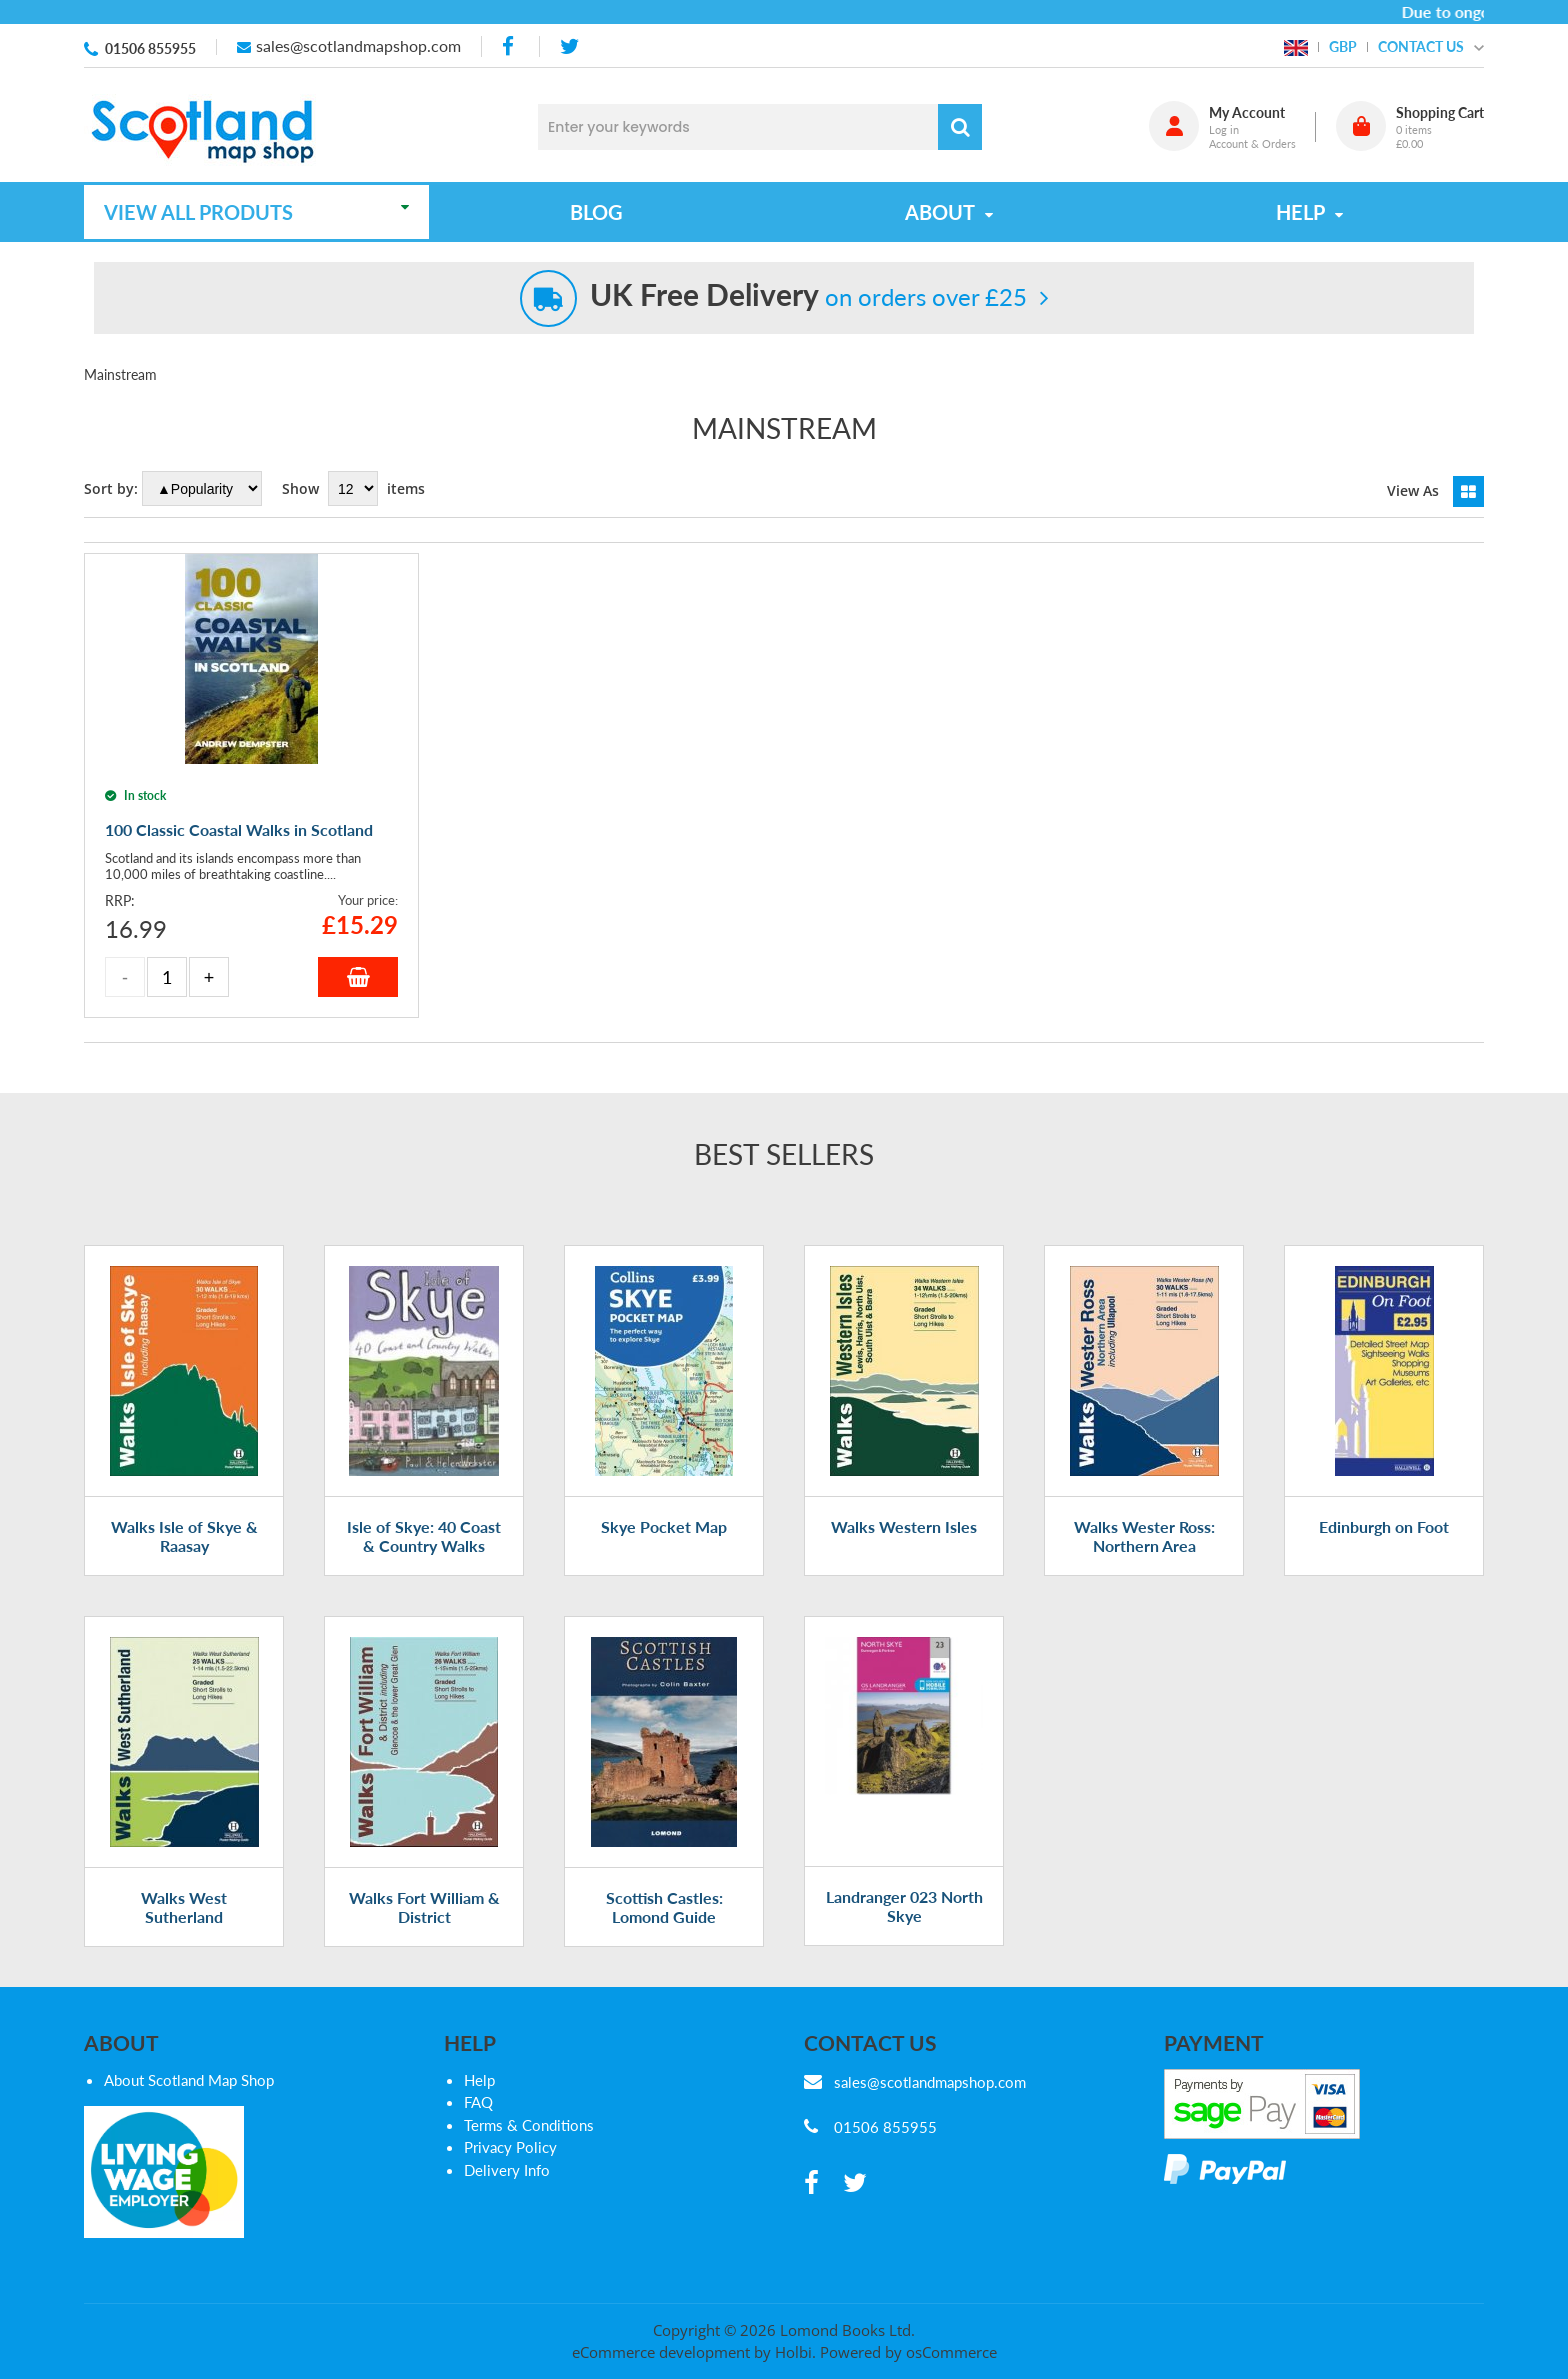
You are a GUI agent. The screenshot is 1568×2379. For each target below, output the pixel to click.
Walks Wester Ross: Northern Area (1144, 1536)
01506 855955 (150, 48)
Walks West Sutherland (184, 1907)
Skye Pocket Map (664, 1526)
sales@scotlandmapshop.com (358, 45)
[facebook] (510, 46)
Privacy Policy (510, 2147)
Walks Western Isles (904, 1526)
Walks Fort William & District (424, 1907)
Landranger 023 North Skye (904, 1906)
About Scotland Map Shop (189, 2080)
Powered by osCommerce (908, 2352)
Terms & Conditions (529, 2125)
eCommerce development (661, 2352)
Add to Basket (358, 977)
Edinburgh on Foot (1384, 1526)
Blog (596, 212)
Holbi (793, 2352)
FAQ (478, 2102)
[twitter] (569, 46)
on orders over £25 (808, 296)
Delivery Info (507, 2170)
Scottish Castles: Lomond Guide (664, 1907)
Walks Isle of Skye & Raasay (184, 1536)
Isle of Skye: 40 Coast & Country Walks (424, 1536)
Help (479, 2080)
